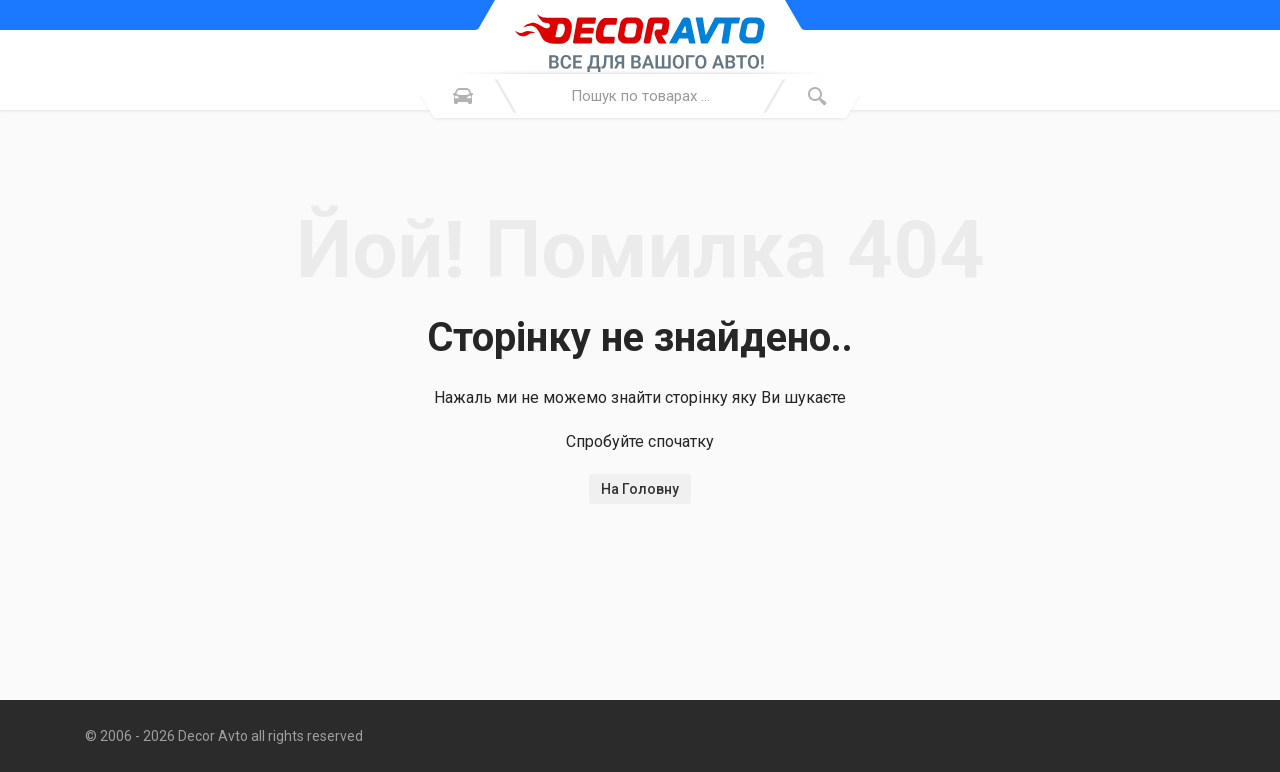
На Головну (640, 489)
